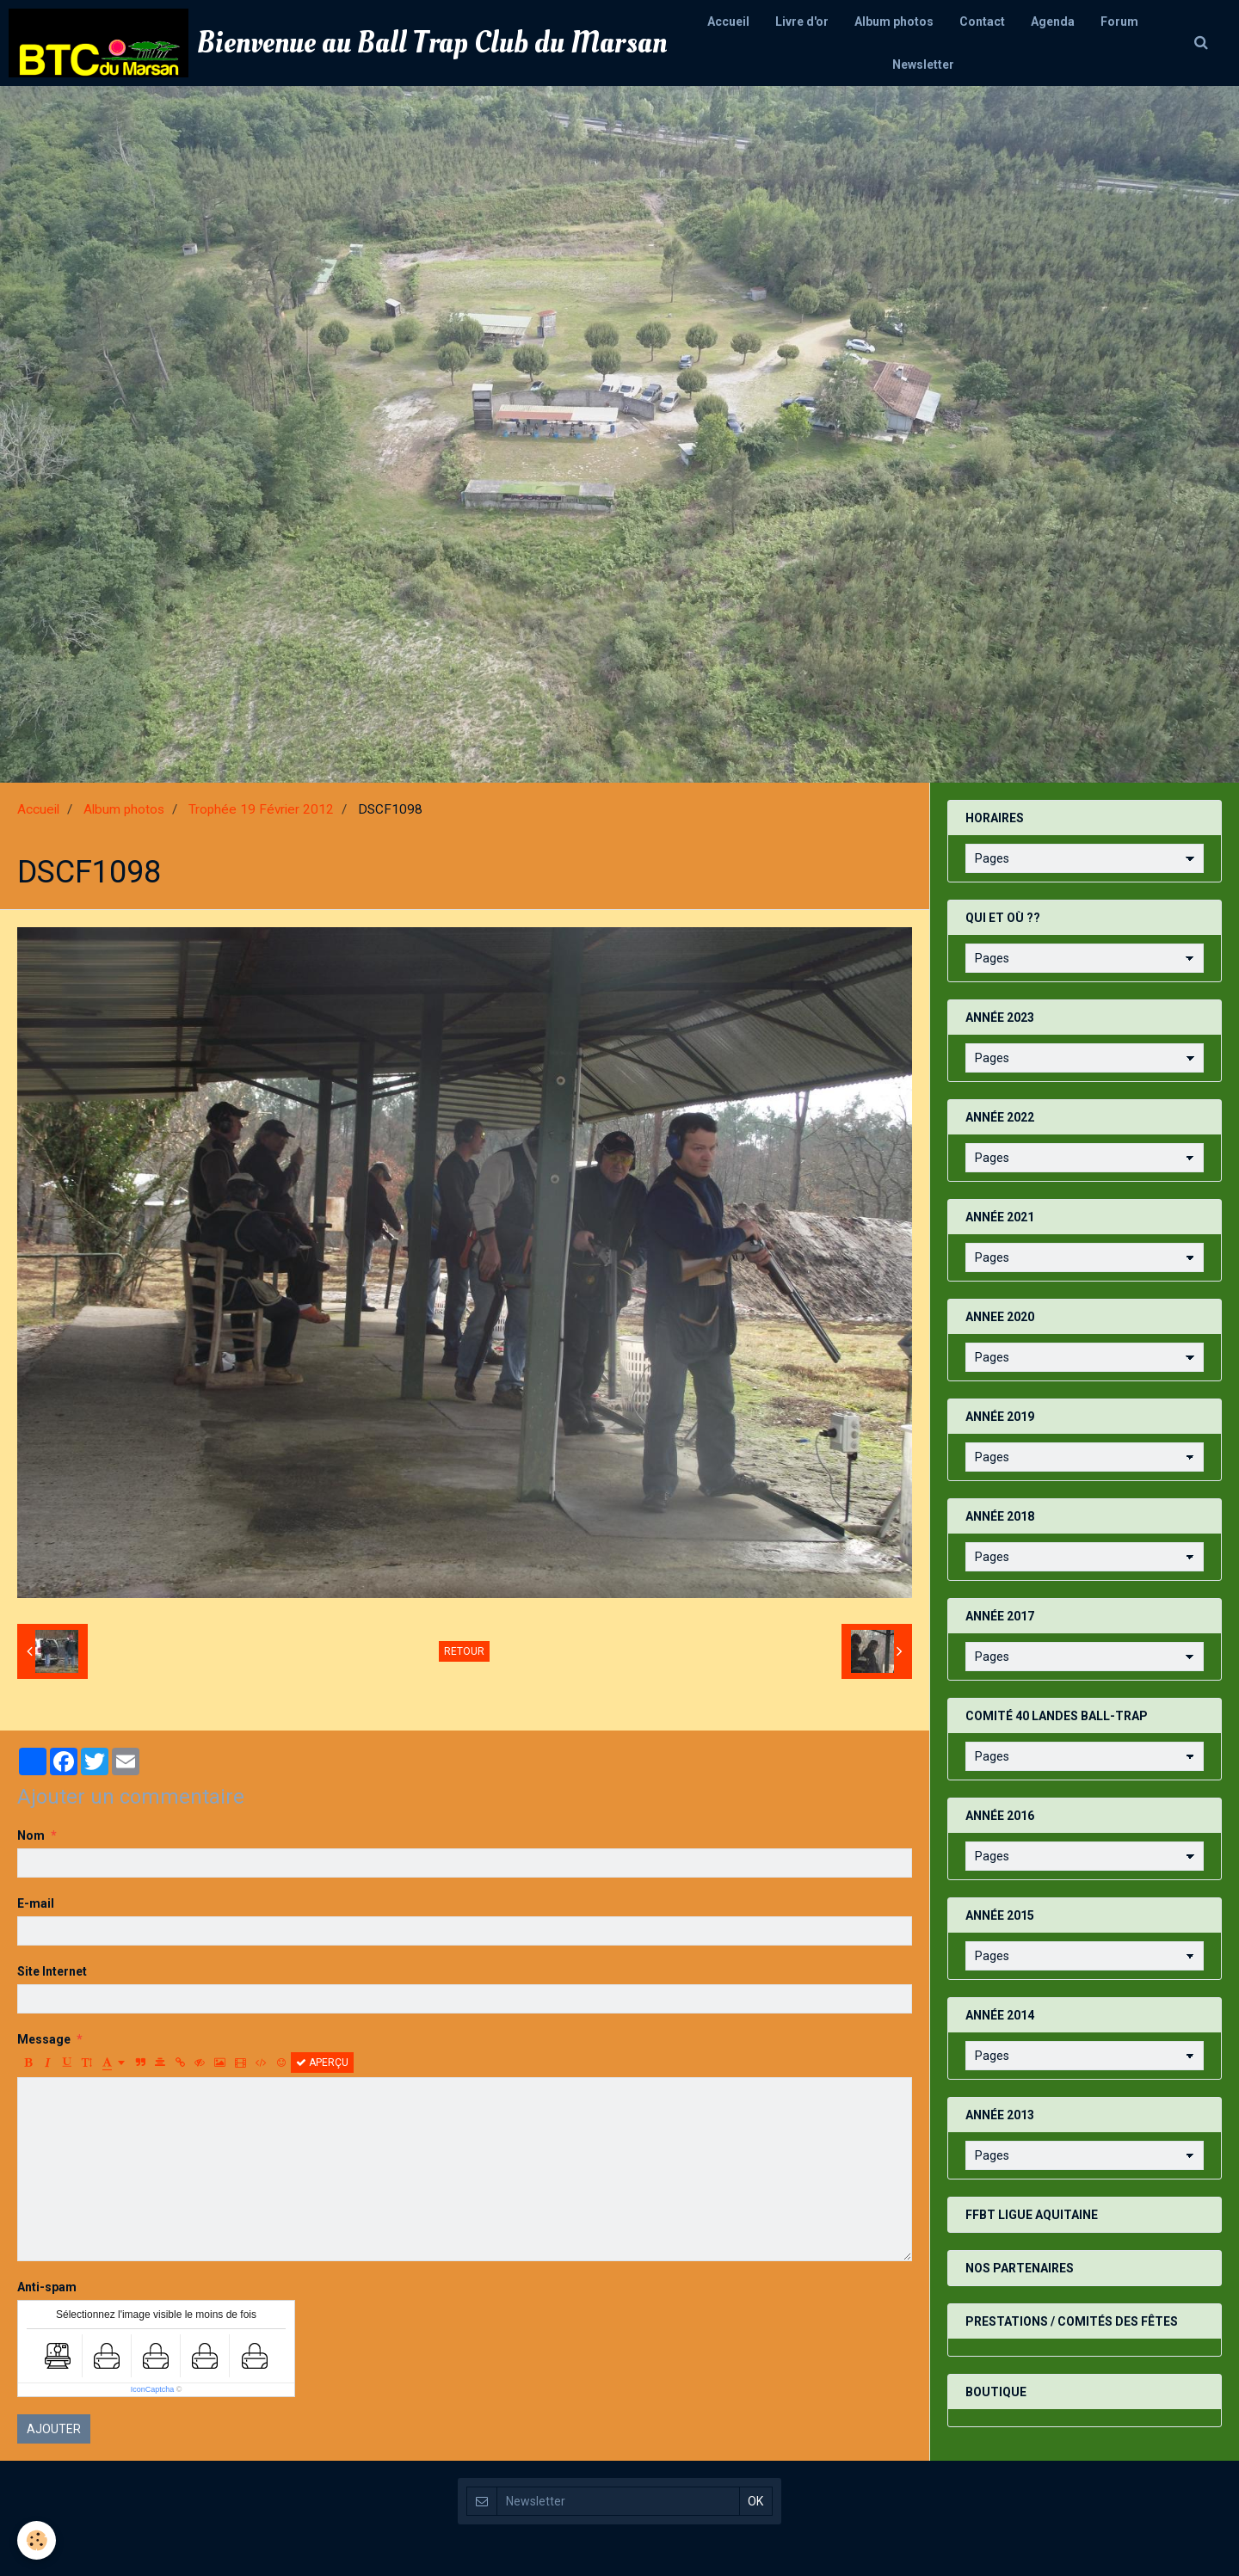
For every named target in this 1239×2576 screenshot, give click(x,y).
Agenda (1053, 21)
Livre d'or (802, 21)
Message (44, 2039)
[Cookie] (36, 2540)
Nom (31, 1835)
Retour (464, 1651)
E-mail (35, 1903)
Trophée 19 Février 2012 (261, 809)
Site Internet (52, 1971)
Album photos (894, 21)
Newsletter (923, 64)
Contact (982, 21)
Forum (1119, 21)
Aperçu (322, 2062)
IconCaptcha (153, 2389)
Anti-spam (47, 2287)
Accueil (728, 21)
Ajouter (54, 2429)
